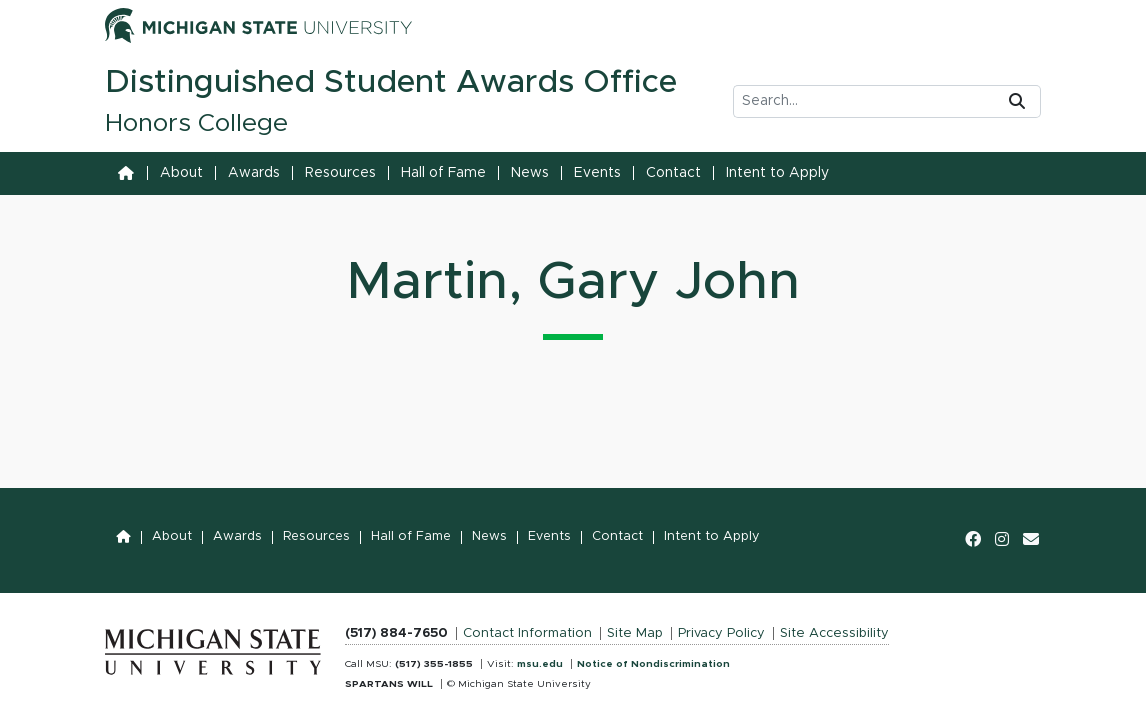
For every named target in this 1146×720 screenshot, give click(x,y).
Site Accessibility (834, 633)
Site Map (635, 633)
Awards (254, 173)
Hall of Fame (443, 173)
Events (597, 173)
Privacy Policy (721, 633)
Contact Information (527, 633)
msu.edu (540, 664)
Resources (340, 173)
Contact (673, 173)
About (181, 173)
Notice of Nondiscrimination (653, 664)
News (530, 173)
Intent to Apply (777, 173)
